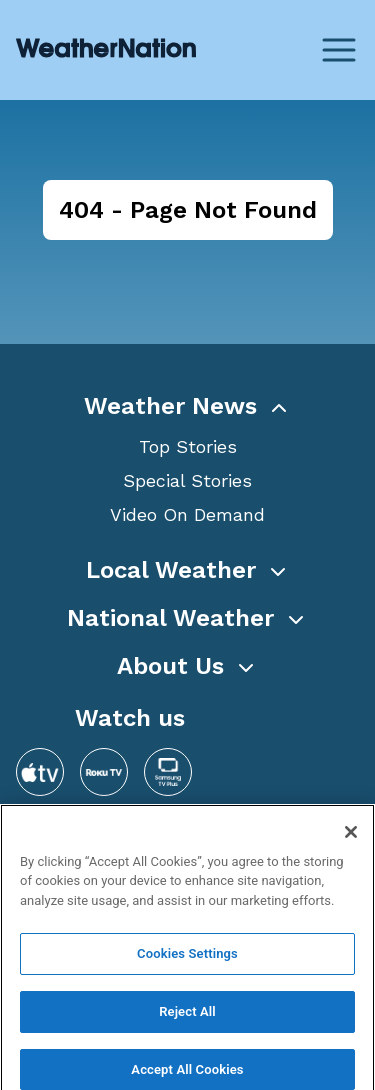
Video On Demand (187, 514)
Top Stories (188, 446)
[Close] (351, 838)
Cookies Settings (187, 960)
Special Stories (187, 480)
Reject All (187, 1018)
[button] (187, 406)
